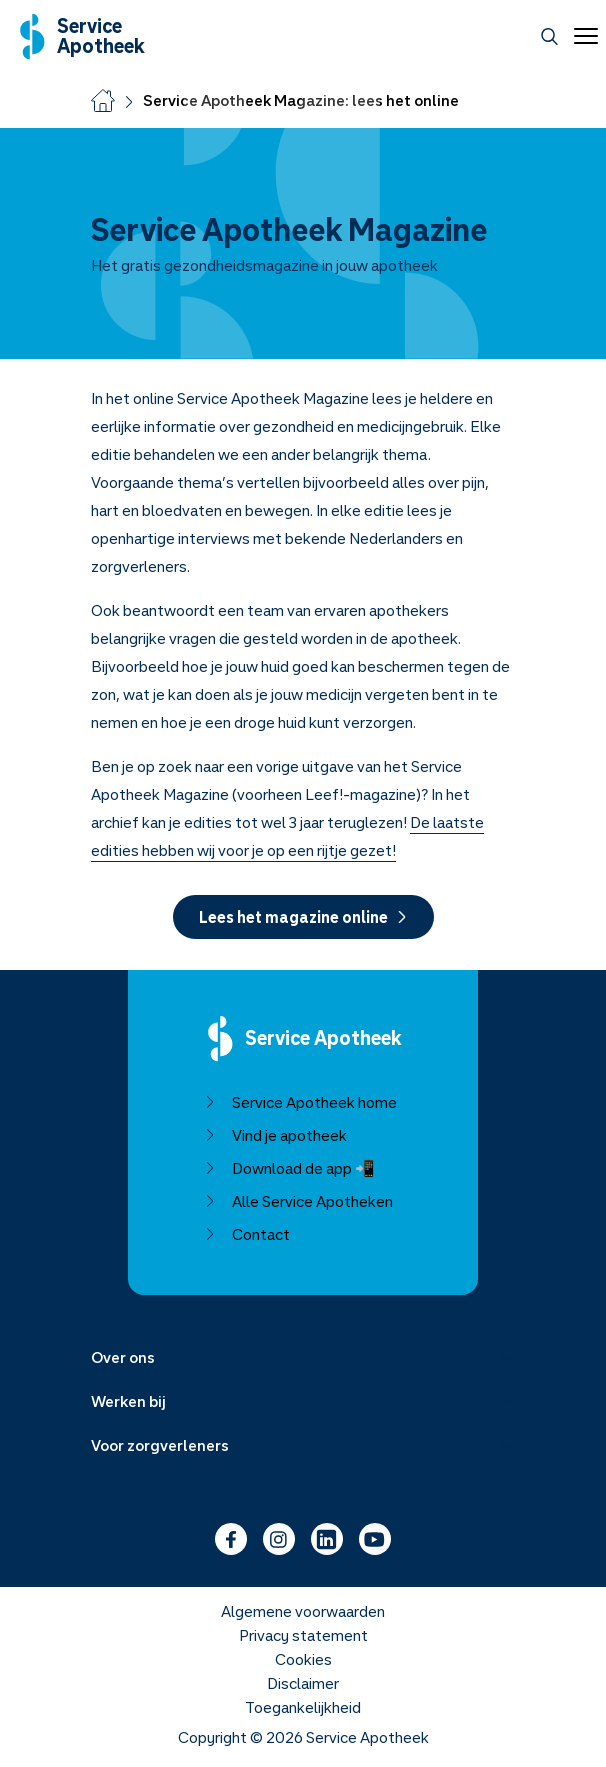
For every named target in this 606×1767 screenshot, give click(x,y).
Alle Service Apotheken (298, 1201)
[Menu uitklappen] (303, 1357)
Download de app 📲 (289, 1168)
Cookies (303, 1659)
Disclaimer (303, 1683)
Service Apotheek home (300, 1102)
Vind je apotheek (275, 1135)
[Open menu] (582, 36)
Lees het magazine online (303, 917)
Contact (247, 1234)
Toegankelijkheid (303, 1707)
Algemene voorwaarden (303, 1611)
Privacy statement (303, 1635)
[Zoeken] (549, 36)
